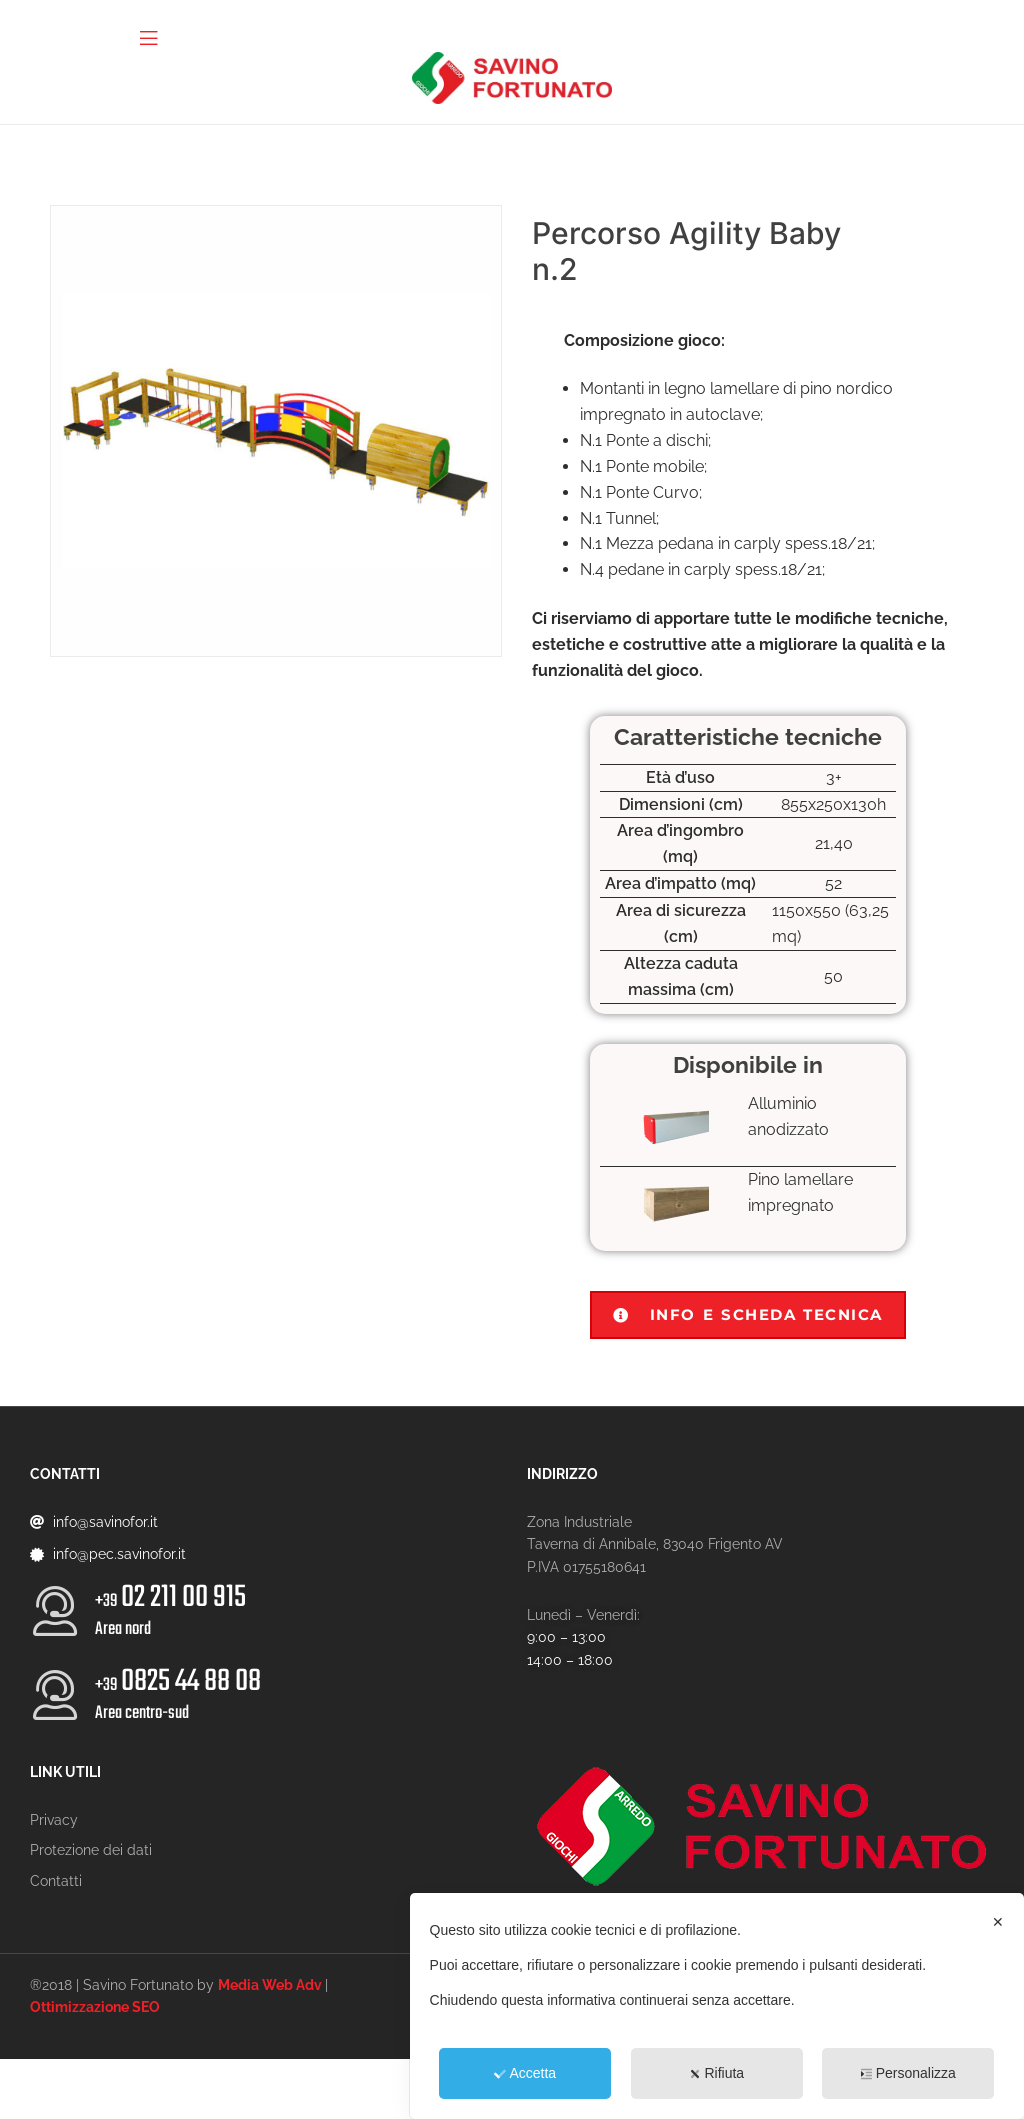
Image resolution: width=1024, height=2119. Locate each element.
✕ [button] (998, 1922)
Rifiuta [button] (716, 2073)
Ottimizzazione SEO (95, 2007)
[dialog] (717, 2006)
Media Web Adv (270, 1985)
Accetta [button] (525, 2073)
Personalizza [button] (908, 2073)
